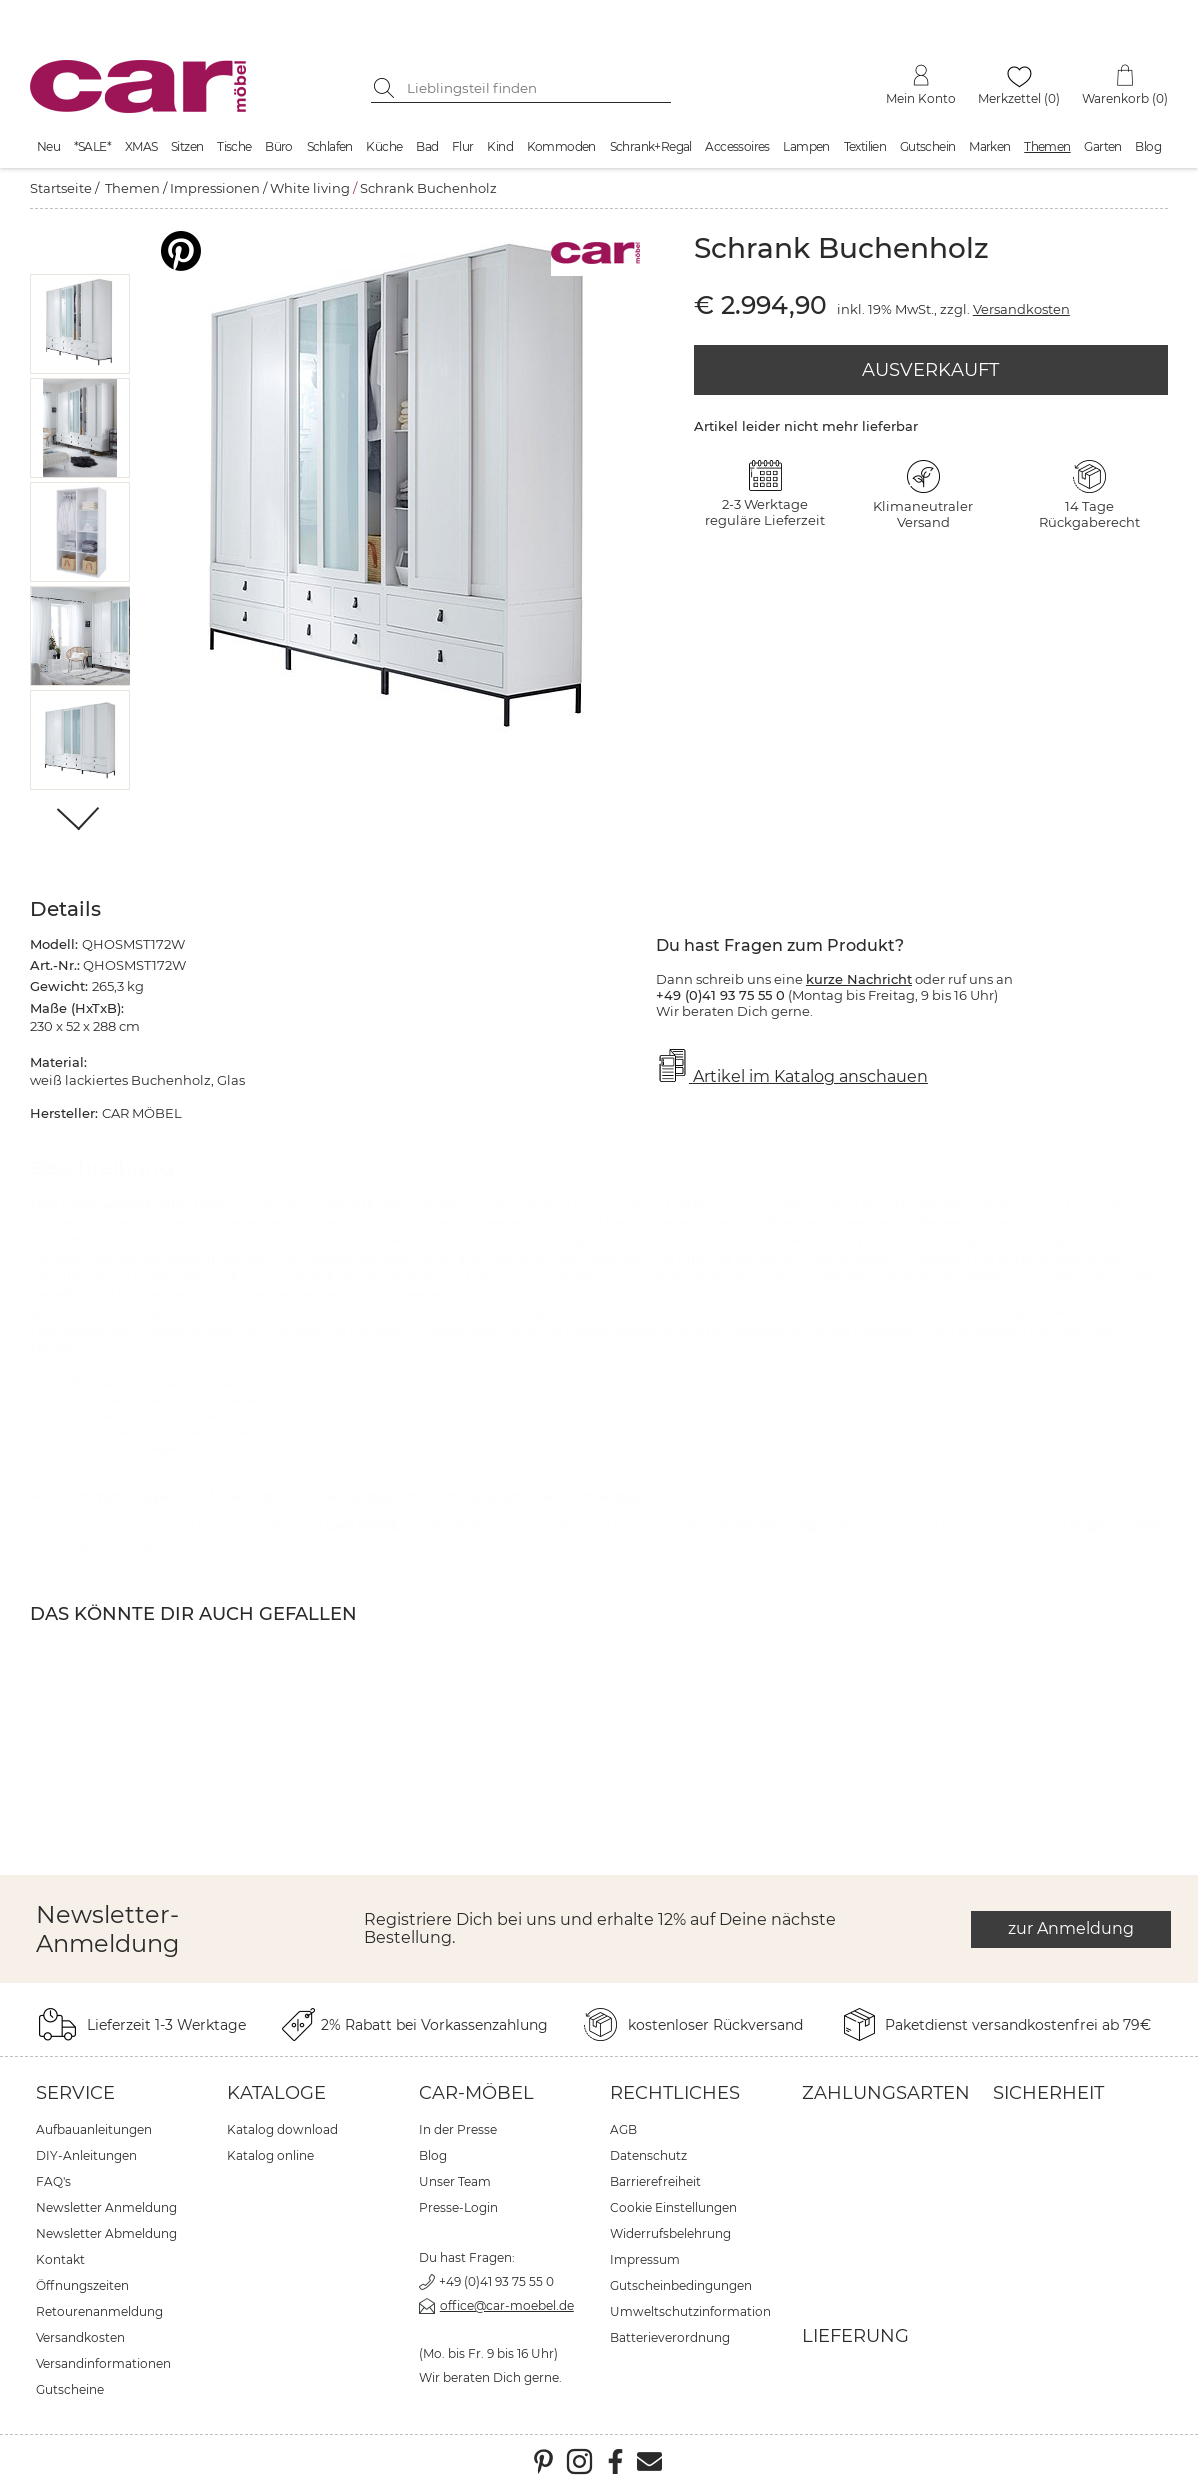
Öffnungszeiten (82, 2285)
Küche (384, 146)
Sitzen (187, 146)
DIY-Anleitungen (86, 2155)
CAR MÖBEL (367, 1525)
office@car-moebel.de (507, 2305)
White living (310, 188)
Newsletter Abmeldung (106, 2233)
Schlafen (330, 146)
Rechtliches (675, 2093)
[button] (80, 324)
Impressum (645, 2259)
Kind (500, 146)
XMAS (141, 146)
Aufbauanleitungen (94, 2129)
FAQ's (53, 2181)
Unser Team (455, 2181)
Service (75, 2093)
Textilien (865, 146)
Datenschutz (648, 2155)
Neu (48, 146)
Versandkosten (1021, 309)
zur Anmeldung (1071, 1928)
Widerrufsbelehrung (670, 2233)
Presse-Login (458, 2207)
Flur (463, 146)
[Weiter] (79, 820)
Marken (989, 146)
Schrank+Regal (651, 146)
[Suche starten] (386, 88)
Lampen (806, 146)
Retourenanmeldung (99, 2311)
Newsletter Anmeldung (106, 2207)
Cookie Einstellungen (673, 2207)
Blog (1148, 146)
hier (220, 1330)
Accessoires (737, 146)
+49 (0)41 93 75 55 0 (496, 2281)
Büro (279, 146)
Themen (1047, 146)
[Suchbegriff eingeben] (536, 88)
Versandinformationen (103, 2363)
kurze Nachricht (859, 979)
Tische (234, 146)
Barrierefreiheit (655, 2181)
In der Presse (458, 2129)
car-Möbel (476, 2093)
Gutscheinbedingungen (681, 2285)
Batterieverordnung (670, 2337)
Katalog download (282, 2129)
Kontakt (60, 2259)
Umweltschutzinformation (690, 2311)
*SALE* (92, 146)
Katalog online (270, 2155)
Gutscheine (70, 2389)
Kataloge (276, 2093)
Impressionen (215, 188)
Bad (427, 146)
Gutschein (928, 146)
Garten (1102, 146)
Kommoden (561, 146)
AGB (623, 2129)
